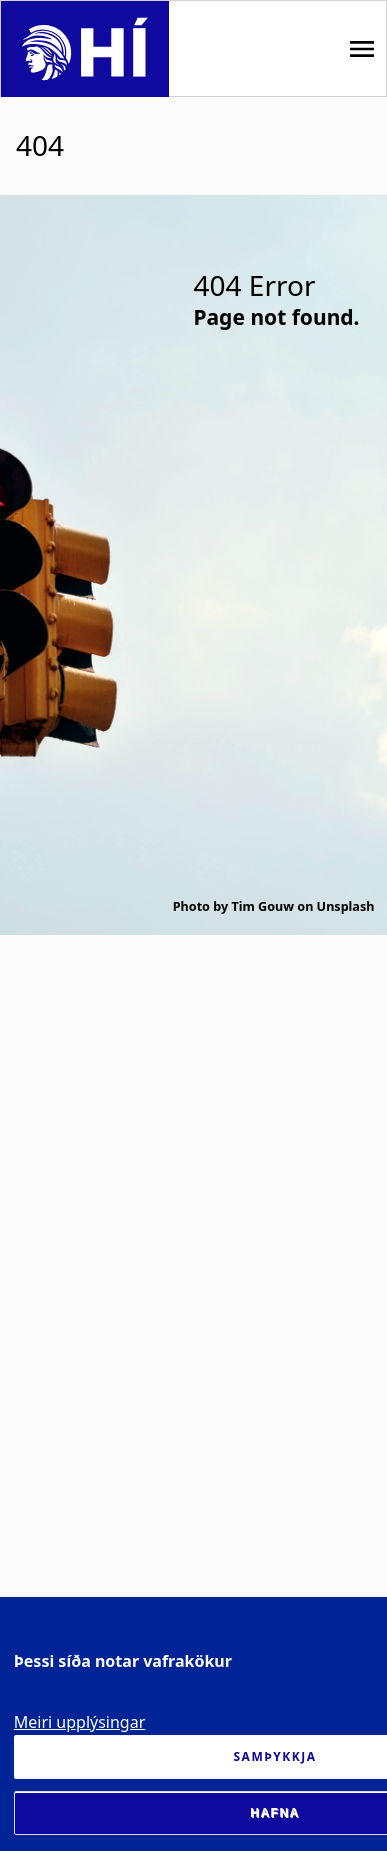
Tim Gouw (262, 906)
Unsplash (346, 906)
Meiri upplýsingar (80, 1722)
